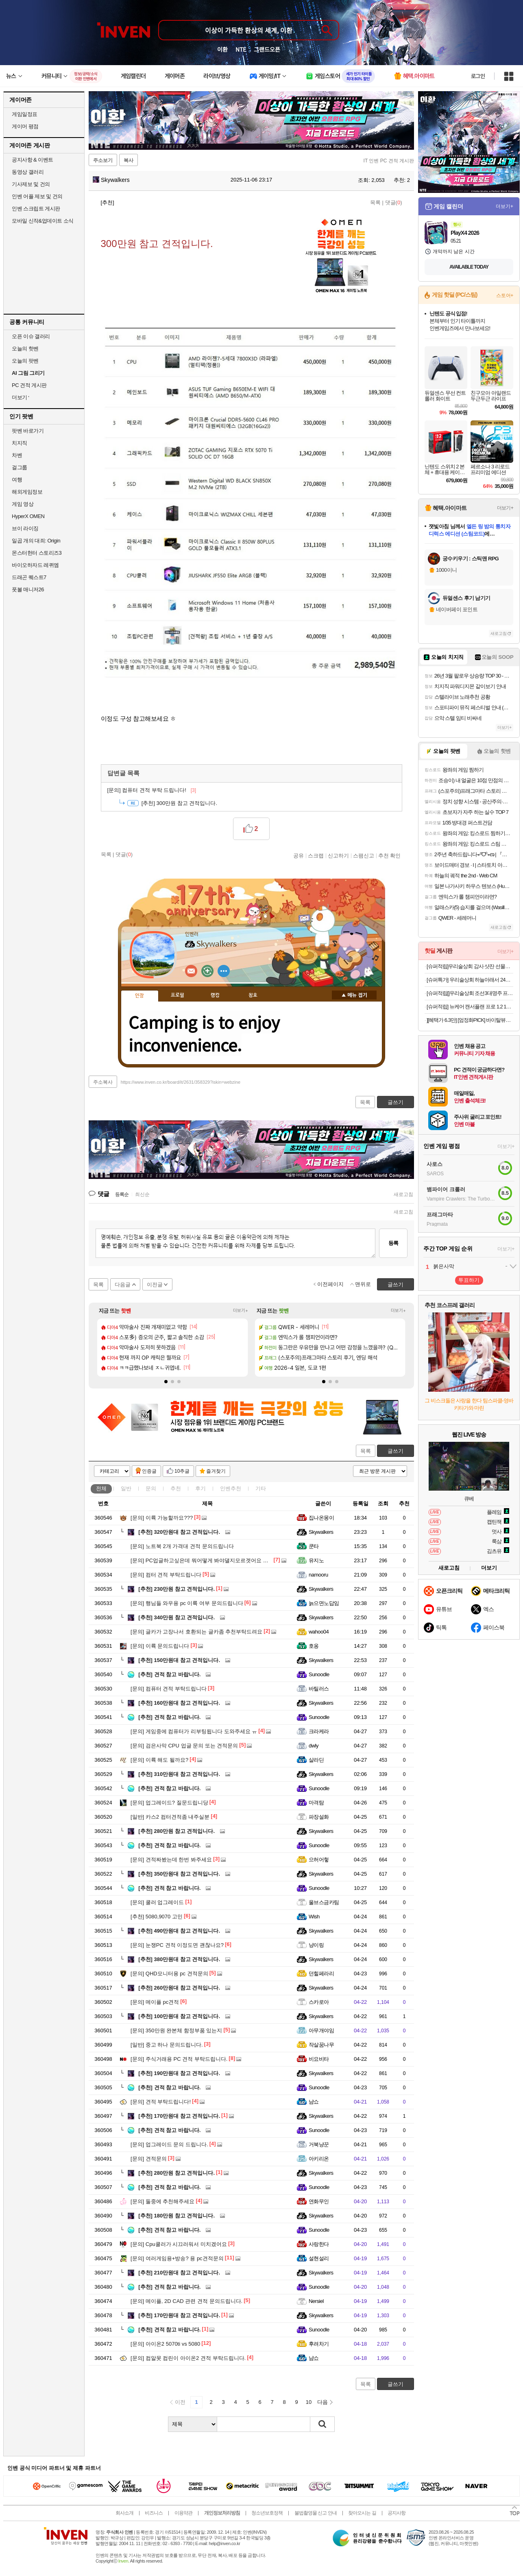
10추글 (182, 1471)
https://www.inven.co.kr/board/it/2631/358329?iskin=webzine (180, 1082)
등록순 (122, 1194)
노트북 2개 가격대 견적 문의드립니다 (182, 1546)
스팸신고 (363, 855)
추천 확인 (389, 855)
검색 (322, 2424)
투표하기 (468, 1280)
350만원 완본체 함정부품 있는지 (176, 2030)
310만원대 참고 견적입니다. (179, 1774)
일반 (126, 1488)
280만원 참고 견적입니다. (176, 1831)
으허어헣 (319, 1860)
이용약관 (183, 2513)
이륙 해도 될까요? (159, 1760)
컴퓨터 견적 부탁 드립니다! (151, 790)
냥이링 (316, 1945)
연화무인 (319, 2201)
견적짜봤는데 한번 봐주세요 (171, 1860)
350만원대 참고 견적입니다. (179, 1874)
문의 (151, 1488)
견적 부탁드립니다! (161, 2102)
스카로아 (319, 2002)
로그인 (478, 76)
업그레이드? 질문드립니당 (169, 1803)
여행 (17, 479)
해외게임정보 (27, 491)
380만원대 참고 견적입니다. (179, 1959)
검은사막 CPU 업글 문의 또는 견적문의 (184, 1746)
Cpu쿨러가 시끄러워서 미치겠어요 (179, 2244)
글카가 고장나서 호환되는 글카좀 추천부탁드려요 (196, 1632)
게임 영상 (22, 504)
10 (309, 2402)
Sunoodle (319, 1674)
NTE (240, 49)
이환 (222, 49)
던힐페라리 (321, 1973)
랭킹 (215, 995)
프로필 (177, 995)
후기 (200, 1488)
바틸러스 (319, 1689)
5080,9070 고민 (157, 1916)
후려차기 (319, 2344)
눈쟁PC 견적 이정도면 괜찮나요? (177, 1945)
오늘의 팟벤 (25, 360)
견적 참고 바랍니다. (169, 1674)
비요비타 (319, 2059)
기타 (260, 1488)
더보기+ (240, 1310)
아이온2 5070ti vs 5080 (165, 2344)
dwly (313, 1746)
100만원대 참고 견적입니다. (179, 2016)
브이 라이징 (25, 528)
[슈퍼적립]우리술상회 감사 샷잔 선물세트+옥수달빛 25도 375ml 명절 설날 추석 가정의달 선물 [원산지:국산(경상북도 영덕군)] (470, 966)
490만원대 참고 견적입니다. (179, 1931)
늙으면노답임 (324, 1603)
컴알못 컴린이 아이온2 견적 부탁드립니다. (188, 2358)
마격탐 (316, 1803)
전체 (101, 1488)
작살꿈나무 (321, 2045)
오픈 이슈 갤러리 (31, 336)
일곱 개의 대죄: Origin (36, 540)
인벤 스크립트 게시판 (36, 208)
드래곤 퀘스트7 (29, 577)
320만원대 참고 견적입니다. (179, 1532)
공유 (298, 855)
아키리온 (319, 2159)
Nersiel (316, 2301)
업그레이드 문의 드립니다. (169, 2144)
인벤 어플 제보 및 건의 (37, 196)
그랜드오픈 (267, 49)
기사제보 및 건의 (31, 184)
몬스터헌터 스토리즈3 (36, 552)
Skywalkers (111, 180)
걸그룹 (19, 467)
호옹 (314, 1646)
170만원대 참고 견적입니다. (179, 2116)
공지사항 (396, 2513)
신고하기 (338, 855)
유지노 (316, 1560)
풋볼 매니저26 (28, 589)
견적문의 (149, 2159)
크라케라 (319, 1731)
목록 (375, 202)
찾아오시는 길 (362, 2513)
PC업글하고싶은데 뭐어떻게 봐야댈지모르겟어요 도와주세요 (210, 1560)
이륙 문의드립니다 (160, 1646)
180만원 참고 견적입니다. (176, 2216)
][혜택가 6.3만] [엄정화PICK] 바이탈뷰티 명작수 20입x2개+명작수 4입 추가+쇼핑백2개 (470, 1020)
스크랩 (316, 855)
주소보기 (103, 160)
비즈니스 (154, 2513)
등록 (393, 1243)
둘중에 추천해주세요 (162, 2201)
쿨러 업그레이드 (157, 1902)
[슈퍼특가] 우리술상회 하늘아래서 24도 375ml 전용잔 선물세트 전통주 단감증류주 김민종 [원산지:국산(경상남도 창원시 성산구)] (470, 980)
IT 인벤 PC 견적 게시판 (389, 161)
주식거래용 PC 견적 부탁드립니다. (179, 2059)
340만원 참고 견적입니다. (176, 1617)
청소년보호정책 (267, 2513)
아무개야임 (321, 2030)
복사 (128, 160)
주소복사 (103, 1082)
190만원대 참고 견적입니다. (179, 2073)
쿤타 (314, 1546)
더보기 (224, 971)
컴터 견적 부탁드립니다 (166, 1575)
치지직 (19, 443)
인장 (139, 996)
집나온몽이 (321, 1518)
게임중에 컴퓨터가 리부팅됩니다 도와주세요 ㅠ (194, 1731)
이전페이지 (330, 1284)
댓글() (393, 202)
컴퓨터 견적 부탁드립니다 (169, 1689)
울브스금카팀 (324, 1902)
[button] (166, 1381)
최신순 (142, 1194)
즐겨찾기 (216, 1471)
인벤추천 (230, 1488)
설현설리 (319, 2258)
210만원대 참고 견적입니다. (179, 2273)
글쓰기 (395, 1451)
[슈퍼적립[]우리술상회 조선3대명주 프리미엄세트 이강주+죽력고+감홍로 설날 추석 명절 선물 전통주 (470, 993)
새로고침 (403, 1194)
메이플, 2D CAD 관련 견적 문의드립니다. (186, 2301)
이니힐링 (207, 971)
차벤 (17, 455)
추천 (175, 1488)
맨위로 (363, 1284)
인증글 (149, 1471)
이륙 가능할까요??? (162, 1518)
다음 (322, 2402)
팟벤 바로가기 (28, 430)
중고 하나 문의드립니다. (167, 2045)
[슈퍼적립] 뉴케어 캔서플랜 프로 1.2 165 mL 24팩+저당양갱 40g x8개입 (470, 1007)
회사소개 (124, 2513)
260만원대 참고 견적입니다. (179, 1988)
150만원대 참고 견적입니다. (179, 1660)
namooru (318, 1575)
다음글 (123, 1284)
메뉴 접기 (354, 995)
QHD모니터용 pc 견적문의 (169, 1973)
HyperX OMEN (28, 516)
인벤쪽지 (191, 971)
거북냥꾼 (319, 2144)
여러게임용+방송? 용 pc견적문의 (177, 2258)
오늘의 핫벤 (25, 348)
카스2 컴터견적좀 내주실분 (170, 1817)
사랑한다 (319, 2244)
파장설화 (319, 1817)
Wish (314, 1916)
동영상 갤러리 (28, 172)
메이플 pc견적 (155, 2002)
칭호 (252, 995)
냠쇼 (314, 2102)
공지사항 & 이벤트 (32, 159)
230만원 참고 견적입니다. (176, 1589)
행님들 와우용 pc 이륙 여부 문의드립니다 (187, 1603)
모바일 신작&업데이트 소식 (43, 220)
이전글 (155, 1284)
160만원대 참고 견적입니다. (179, 1703)
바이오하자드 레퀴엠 (35, 565)
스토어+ (504, 295)
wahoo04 (319, 1632)
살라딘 (316, 1760)
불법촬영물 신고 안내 (315, 2513)
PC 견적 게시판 (29, 385)
